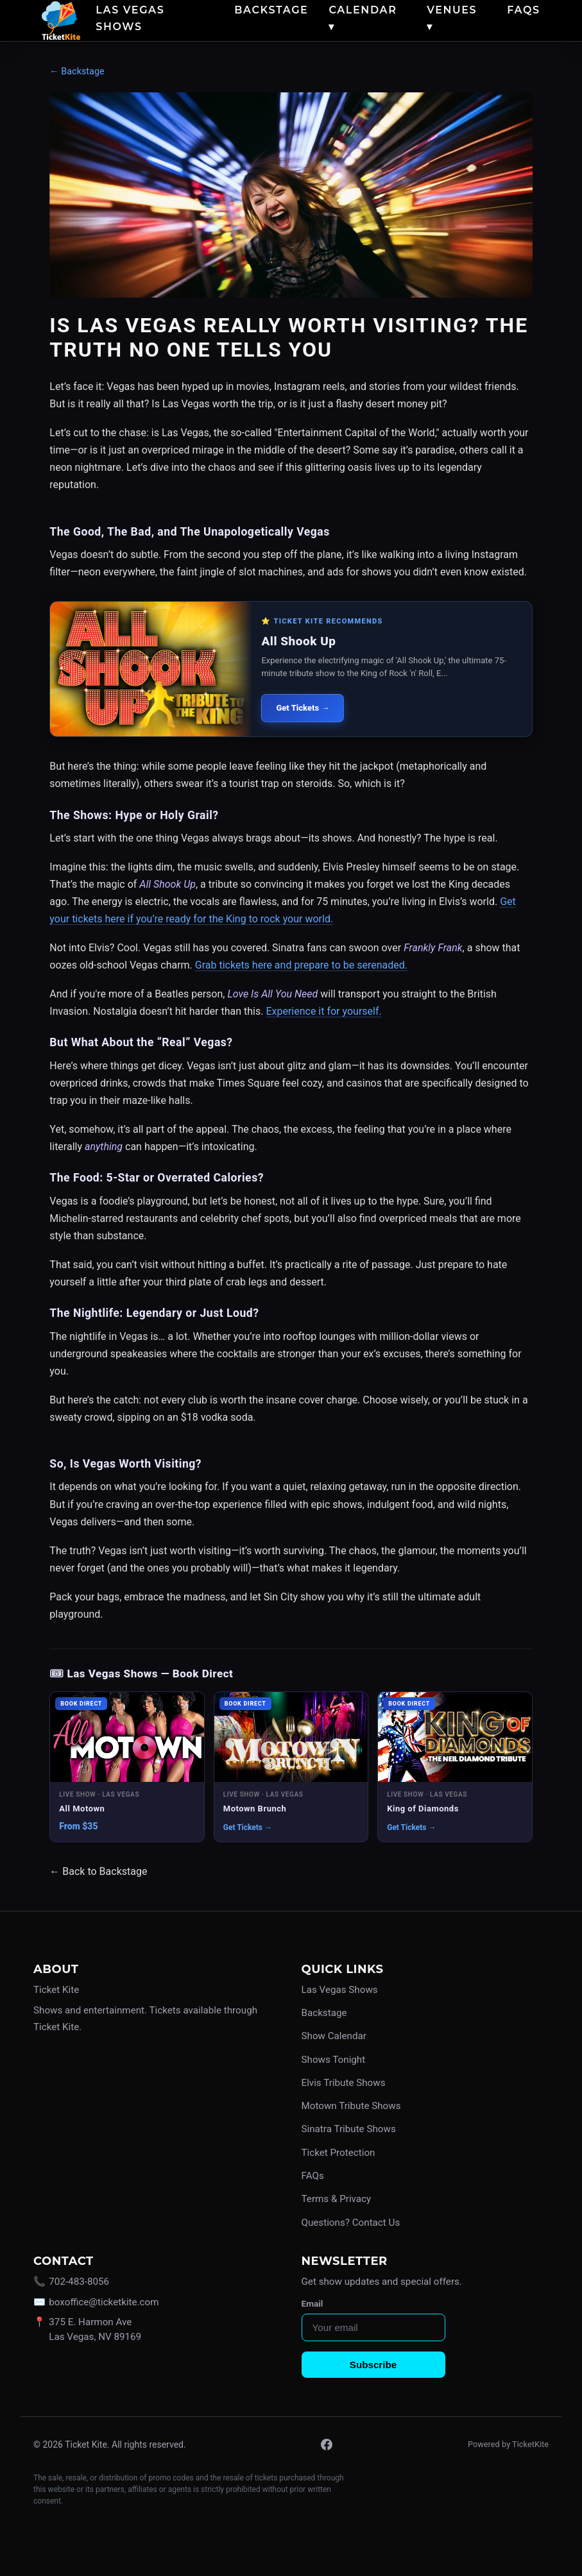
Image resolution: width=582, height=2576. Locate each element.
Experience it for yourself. (323, 1011)
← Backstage (76, 71)
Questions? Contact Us (351, 2222)
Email (312, 2303)
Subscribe (373, 2364)
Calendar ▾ (363, 18)
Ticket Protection (338, 2152)
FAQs (523, 10)
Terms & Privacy (337, 2199)
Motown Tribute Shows (351, 2106)
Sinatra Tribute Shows (349, 2129)
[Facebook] (326, 2444)
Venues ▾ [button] (452, 18)
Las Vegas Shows (130, 18)
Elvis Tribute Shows (344, 2083)
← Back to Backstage (98, 1871)
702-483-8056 (79, 2281)
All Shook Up (298, 641)
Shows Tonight (334, 2059)
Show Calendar (334, 2036)
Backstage (271, 10)
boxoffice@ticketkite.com (103, 2302)
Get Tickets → (302, 708)
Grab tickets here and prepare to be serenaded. (301, 965)
